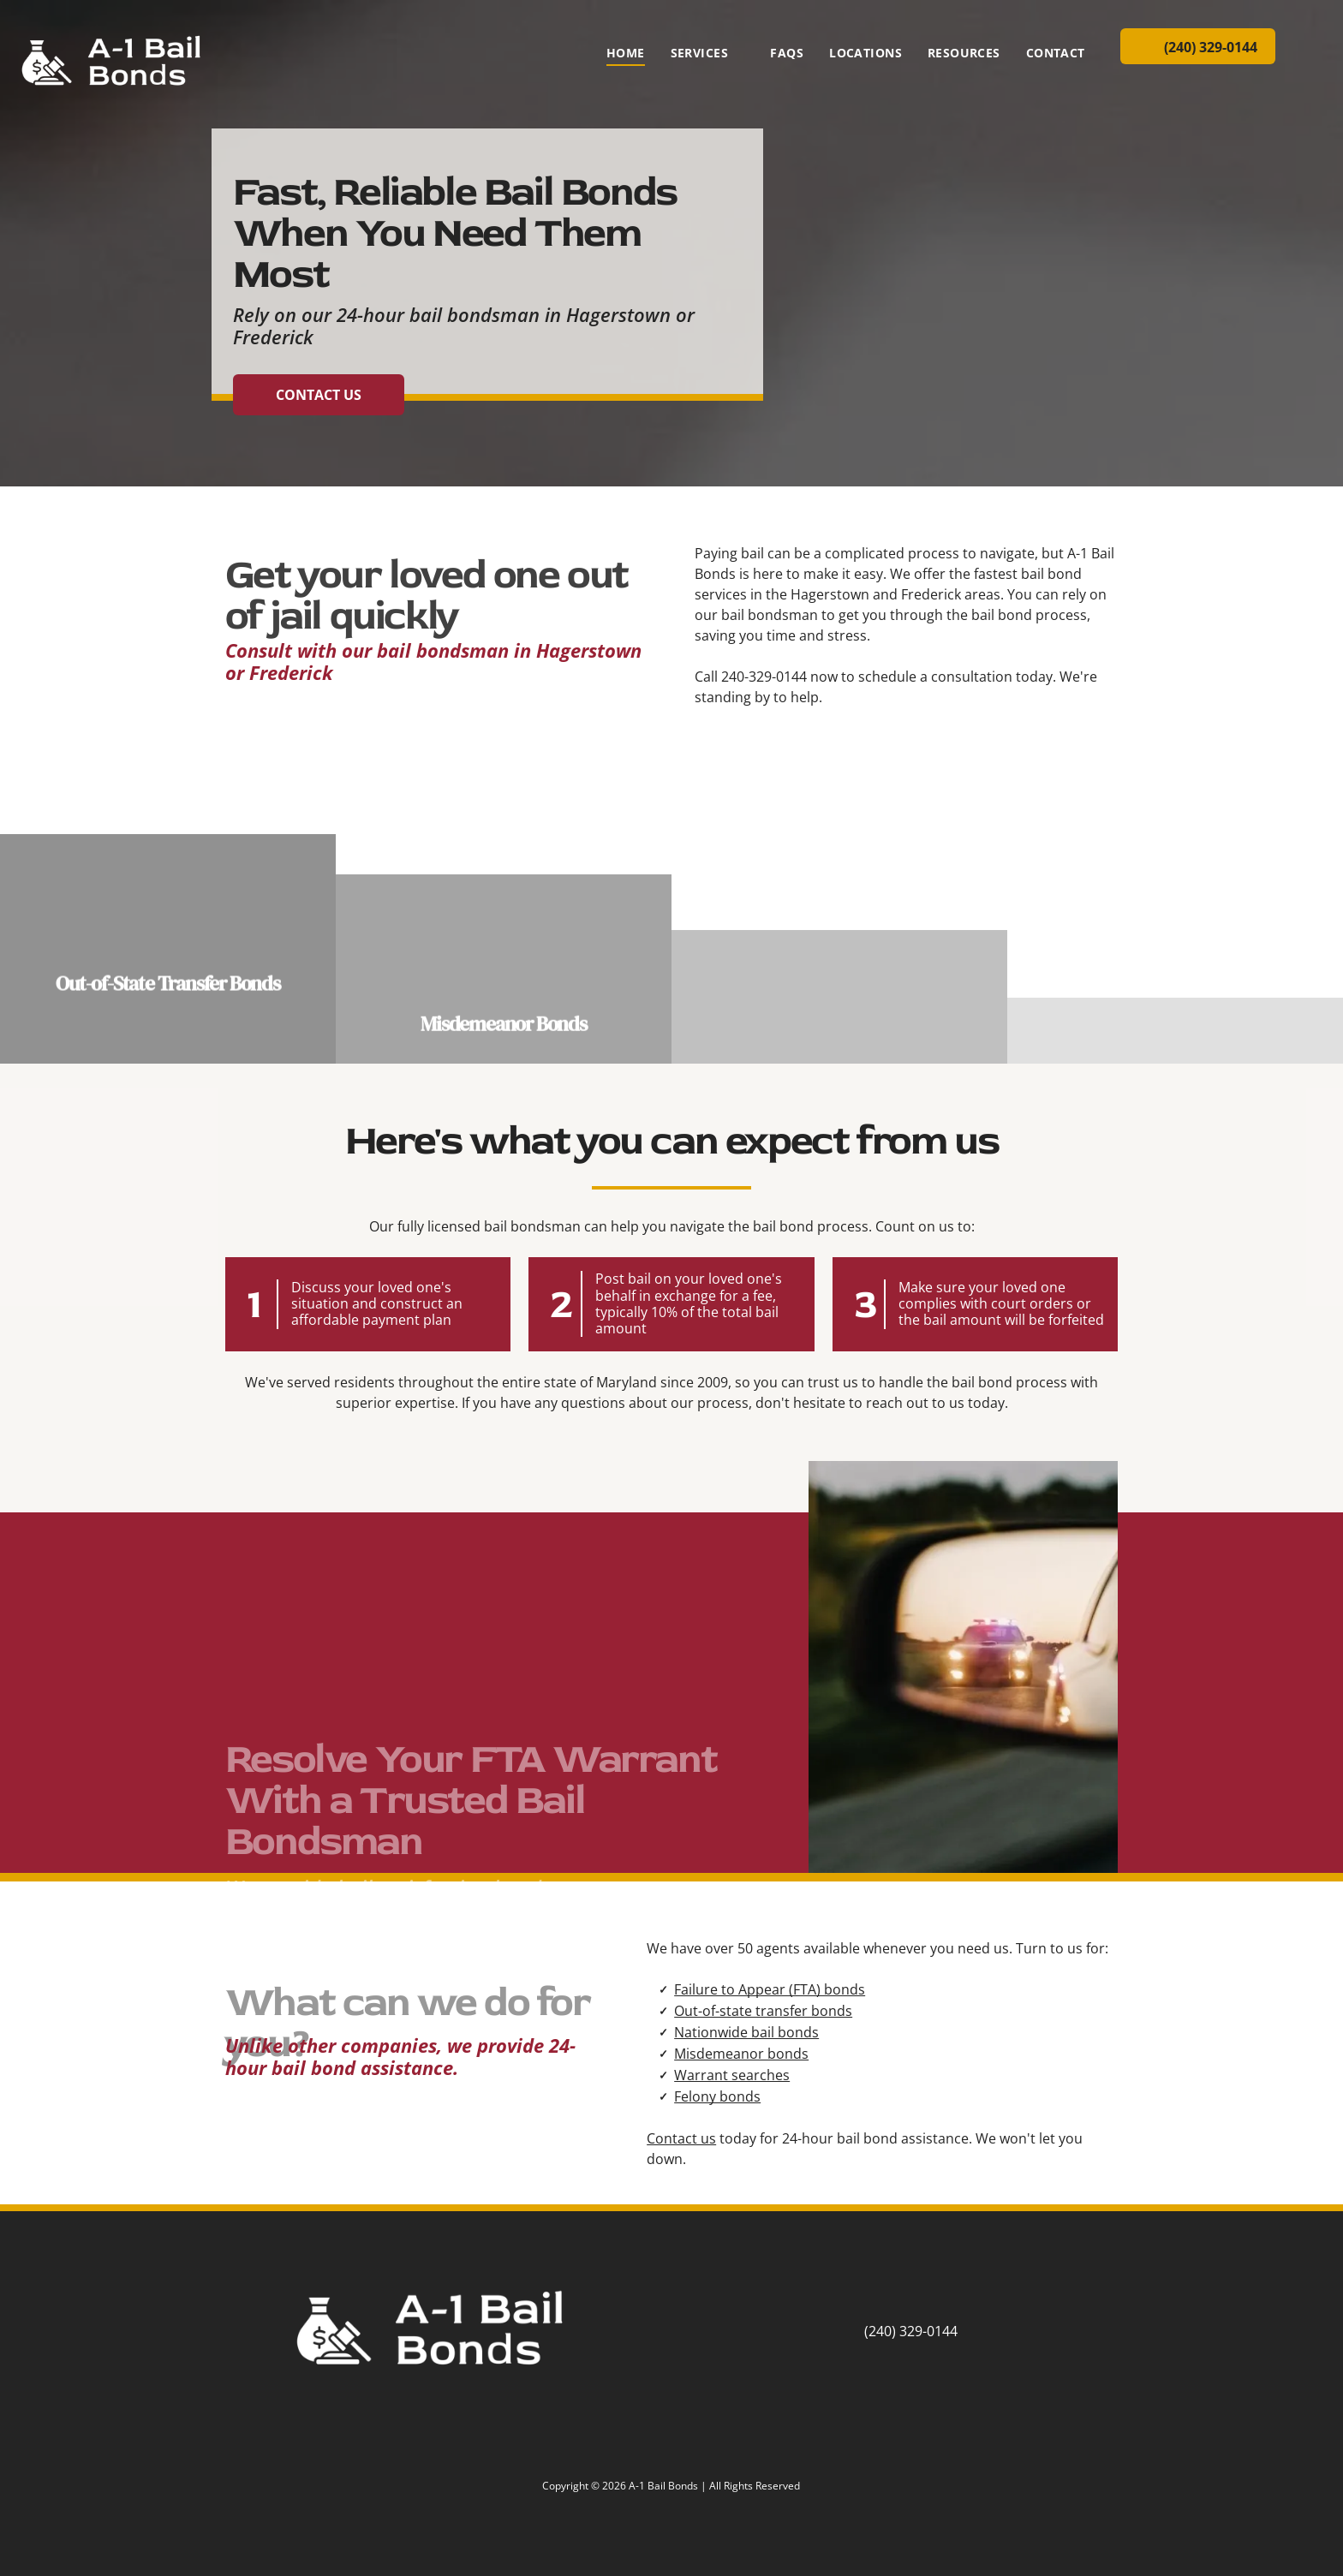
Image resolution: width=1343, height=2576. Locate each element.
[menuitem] (626, 52)
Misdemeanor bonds (741, 2053)
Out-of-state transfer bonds (763, 2010)
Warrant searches (732, 2075)
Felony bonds (717, 2096)
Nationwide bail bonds (746, 2032)
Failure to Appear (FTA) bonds (769, 1989)
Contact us (681, 2138)
